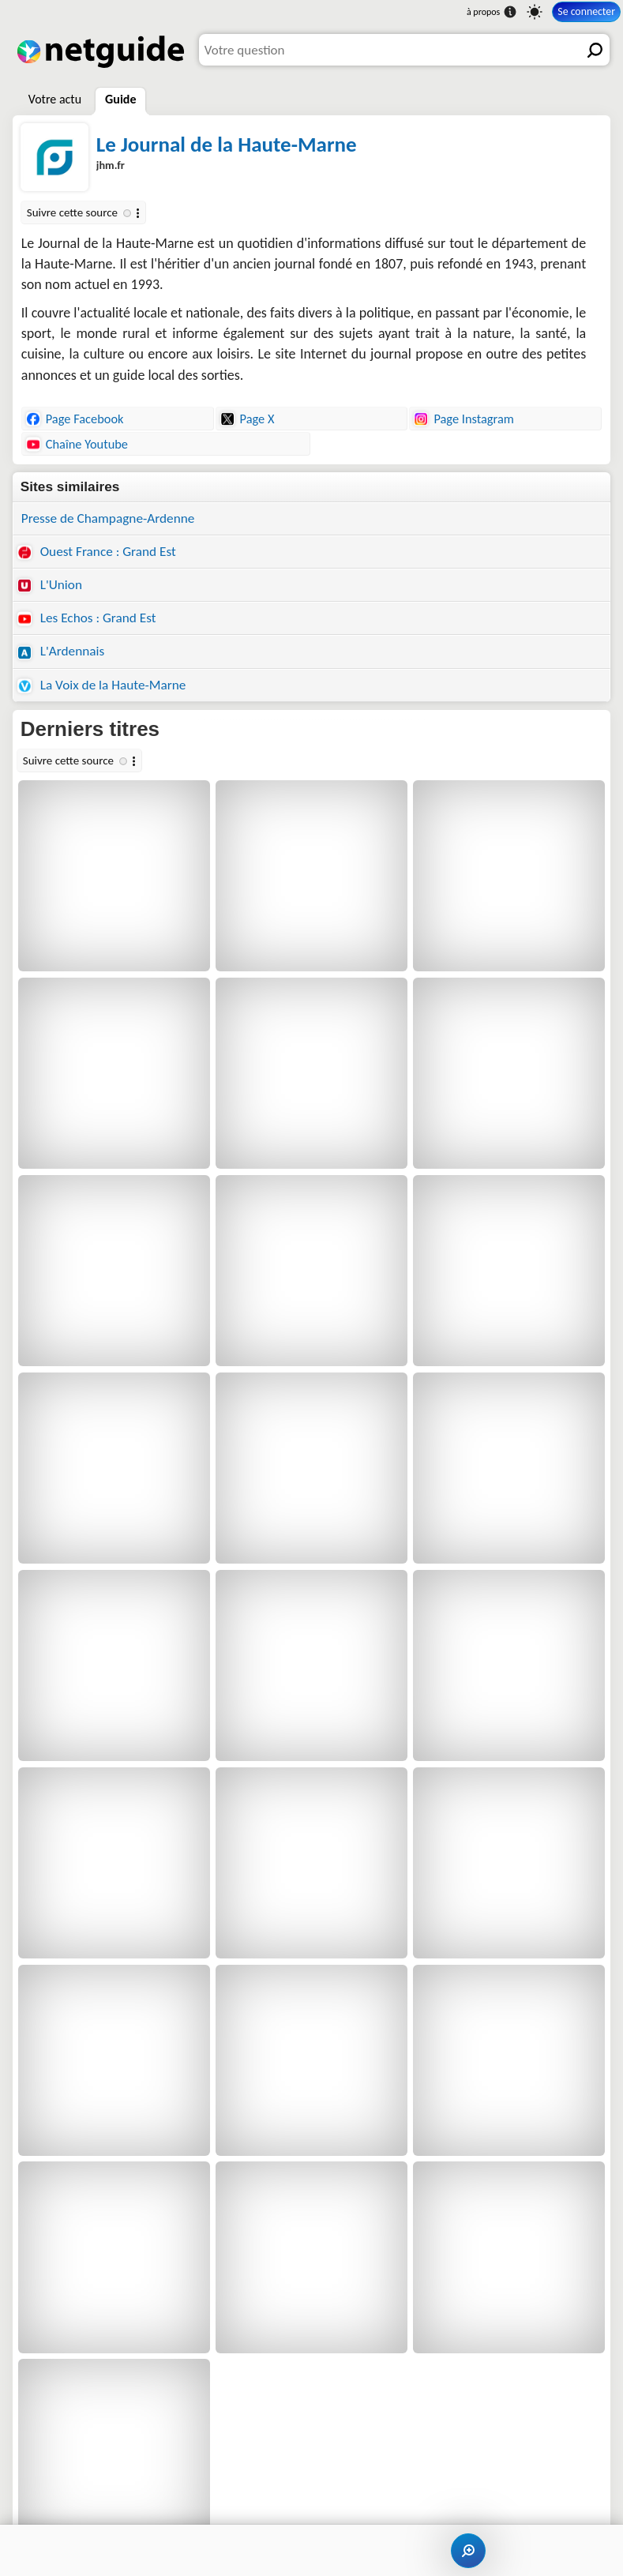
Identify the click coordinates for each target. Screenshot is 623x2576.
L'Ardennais (60, 651)
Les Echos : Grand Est (86, 618)
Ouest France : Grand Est (96, 551)
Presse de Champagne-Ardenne (108, 518)
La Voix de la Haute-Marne (101, 685)
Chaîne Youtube (77, 444)
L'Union (49, 584)
